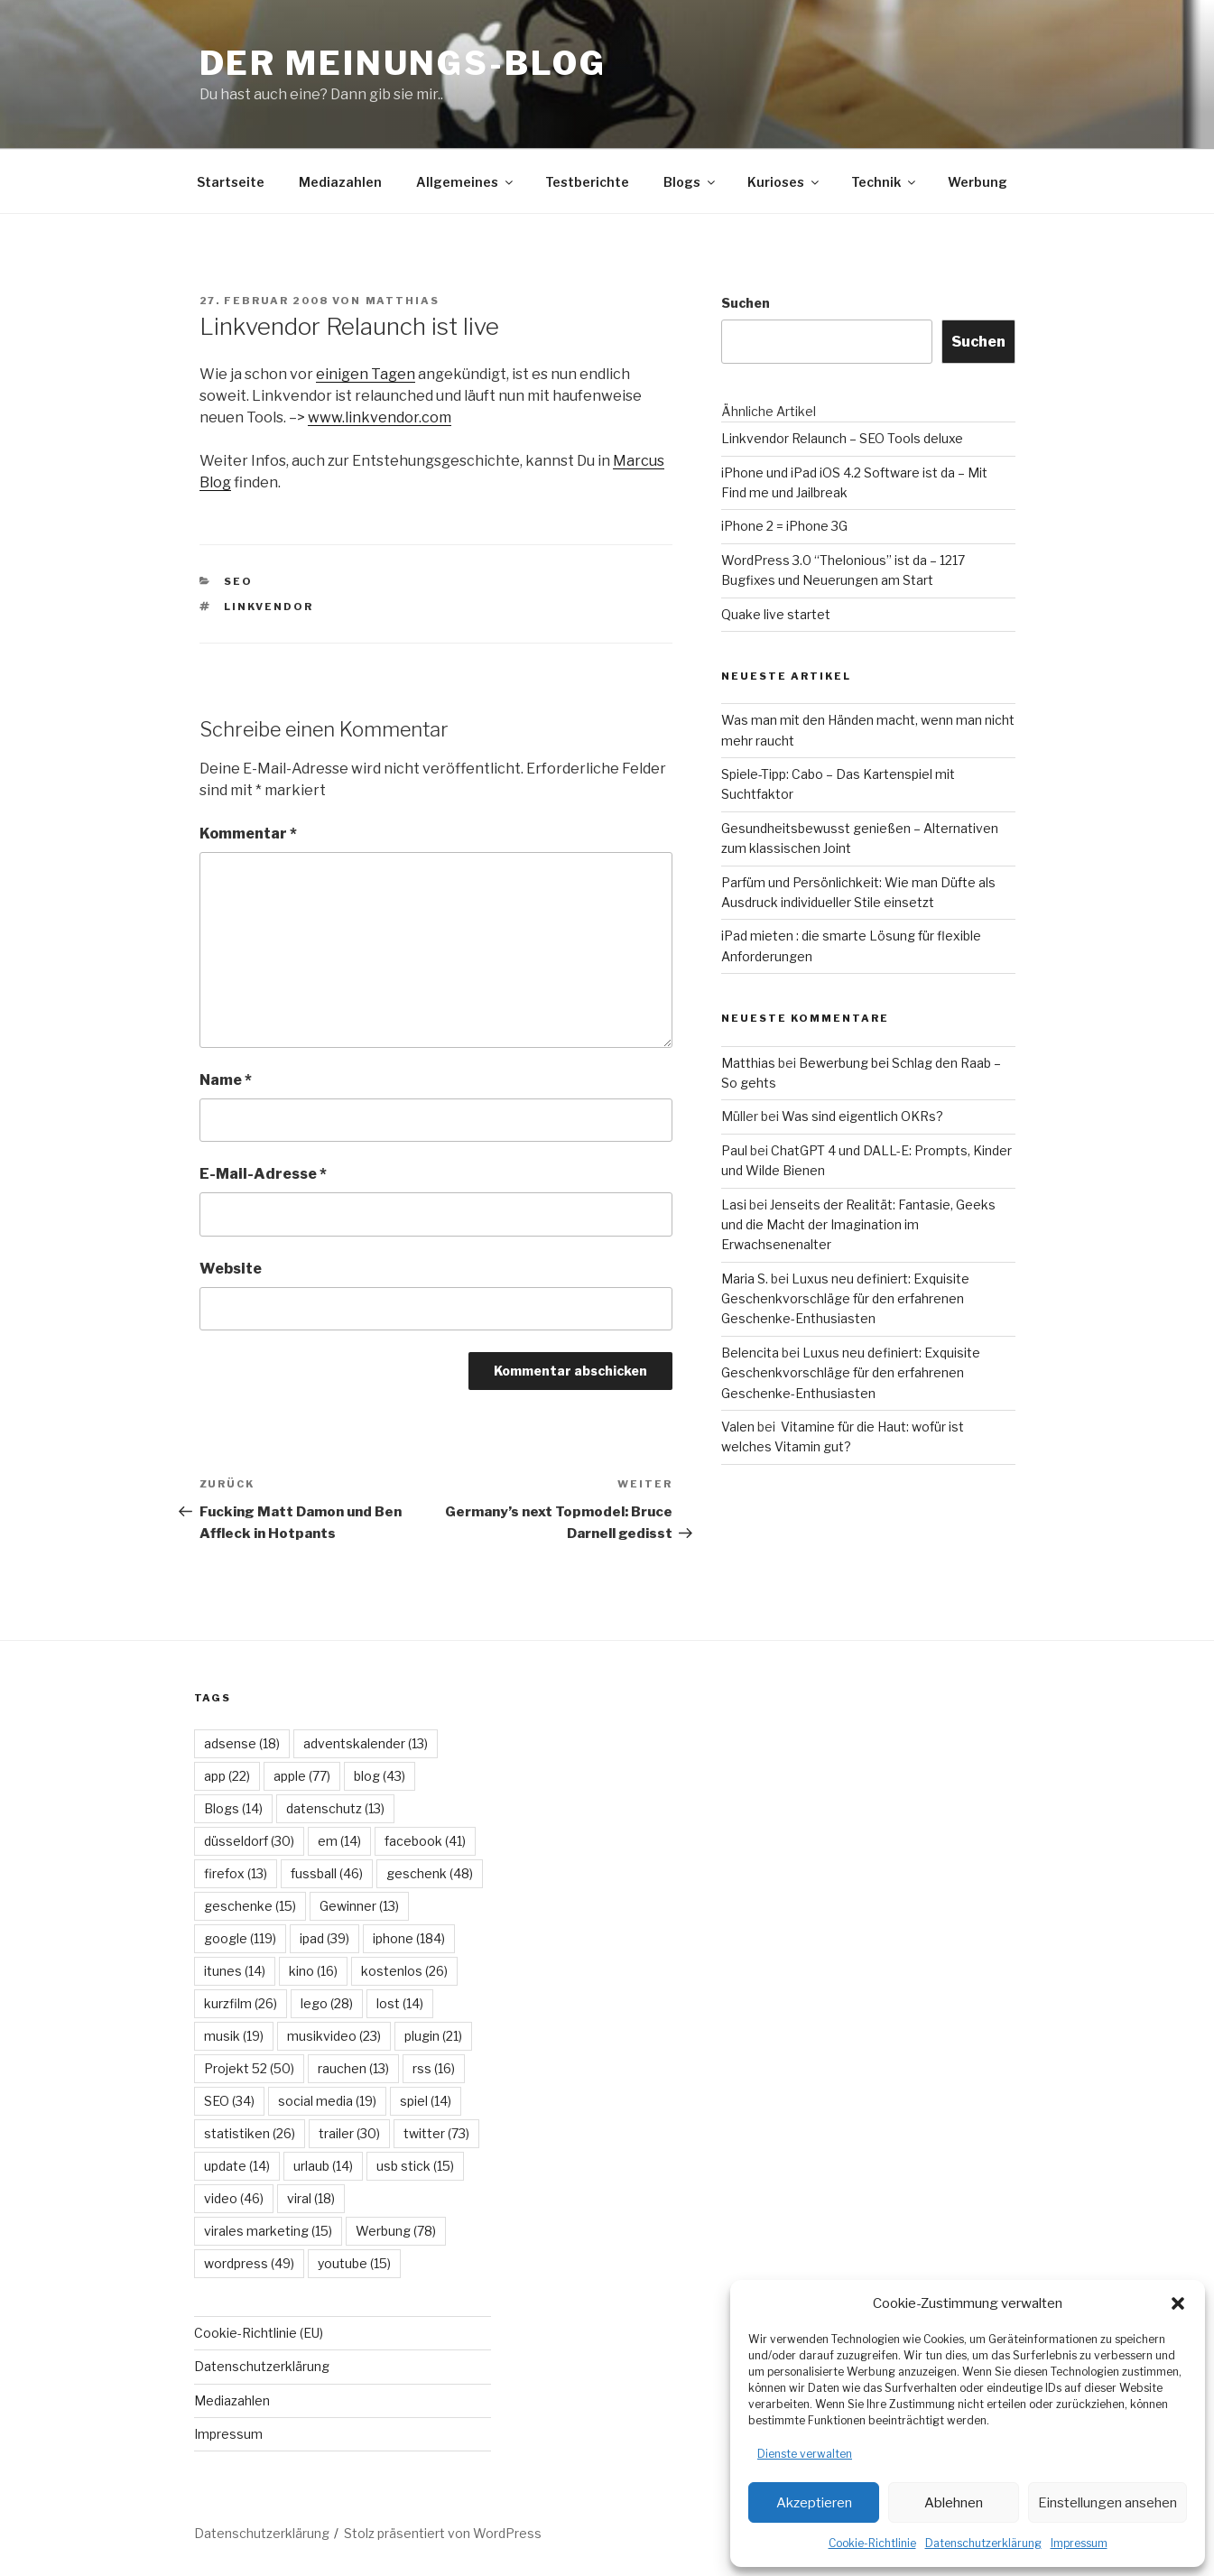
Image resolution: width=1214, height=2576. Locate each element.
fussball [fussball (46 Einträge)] (327, 1873)
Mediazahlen (340, 182)
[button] (1178, 2303)
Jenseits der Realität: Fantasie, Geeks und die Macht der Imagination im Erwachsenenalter (858, 1225)
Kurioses (784, 182)
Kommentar (248, 833)
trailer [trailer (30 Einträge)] (349, 2133)
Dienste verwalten (804, 2453)
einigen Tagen (365, 374)
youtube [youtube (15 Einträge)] (354, 2263)
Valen (738, 1426)
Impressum (1079, 2543)
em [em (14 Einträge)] (339, 1841)
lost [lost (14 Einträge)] (399, 2003)
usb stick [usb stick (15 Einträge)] (415, 2165)
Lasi (733, 1204)
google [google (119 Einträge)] (240, 1938)
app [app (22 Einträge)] (227, 1776)
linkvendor (268, 606)
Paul (734, 1150)
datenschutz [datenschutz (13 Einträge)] (335, 1808)
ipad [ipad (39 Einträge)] (324, 1938)
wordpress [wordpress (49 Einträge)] (249, 2263)
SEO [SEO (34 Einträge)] (229, 2100)
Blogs (690, 182)
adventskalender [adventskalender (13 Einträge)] (365, 1743)
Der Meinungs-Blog (403, 63)
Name (225, 1080)
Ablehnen (953, 2503)
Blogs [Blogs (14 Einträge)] (233, 1808)
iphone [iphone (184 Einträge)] (409, 1938)
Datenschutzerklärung (983, 2543)
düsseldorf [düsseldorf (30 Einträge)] (249, 1841)
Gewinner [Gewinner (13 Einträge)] (359, 1905)
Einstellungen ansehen (1107, 2503)
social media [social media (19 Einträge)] (327, 2100)
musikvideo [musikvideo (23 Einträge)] (334, 2035)
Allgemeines (465, 182)
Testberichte (587, 182)
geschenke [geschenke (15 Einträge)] (250, 1905)
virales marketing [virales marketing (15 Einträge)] (268, 2230)
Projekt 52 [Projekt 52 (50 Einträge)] (249, 2068)
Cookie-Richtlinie (872, 2543)
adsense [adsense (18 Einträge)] (242, 1743)
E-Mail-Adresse (263, 1173)
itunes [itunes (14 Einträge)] (234, 1970)
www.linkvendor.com (379, 417)
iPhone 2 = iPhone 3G (784, 525)
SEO (238, 581)
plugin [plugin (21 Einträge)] (433, 2035)
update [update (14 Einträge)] (237, 2165)
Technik (884, 182)
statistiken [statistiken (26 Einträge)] (249, 2133)
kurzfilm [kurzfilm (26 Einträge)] (240, 2003)
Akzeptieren (814, 2503)
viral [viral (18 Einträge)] (311, 2198)
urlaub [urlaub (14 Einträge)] (323, 2165)
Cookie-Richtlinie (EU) (258, 2332)
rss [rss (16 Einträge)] (433, 2068)
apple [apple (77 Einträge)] (301, 1776)
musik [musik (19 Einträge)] (234, 2035)
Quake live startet (775, 614)
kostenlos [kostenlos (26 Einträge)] (404, 1970)
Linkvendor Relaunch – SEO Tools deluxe (842, 438)
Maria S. (744, 1278)
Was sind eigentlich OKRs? (862, 1116)
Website (230, 1268)
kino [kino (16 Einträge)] (313, 1970)
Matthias (403, 300)
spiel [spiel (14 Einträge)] (425, 2100)
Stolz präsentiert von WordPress (443, 2533)
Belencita (750, 1352)
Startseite (230, 182)
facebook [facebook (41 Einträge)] (425, 1841)
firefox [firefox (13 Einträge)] (235, 1873)
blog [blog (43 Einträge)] (379, 1776)
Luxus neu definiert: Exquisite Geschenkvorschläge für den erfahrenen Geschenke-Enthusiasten (845, 1299)
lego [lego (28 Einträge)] (327, 2003)
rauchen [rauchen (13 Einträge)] (353, 2068)
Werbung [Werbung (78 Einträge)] (396, 2230)
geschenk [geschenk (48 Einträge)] (429, 1873)
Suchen (745, 302)
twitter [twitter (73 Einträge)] (436, 2133)
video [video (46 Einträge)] (234, 2198)
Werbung (977, 182)
